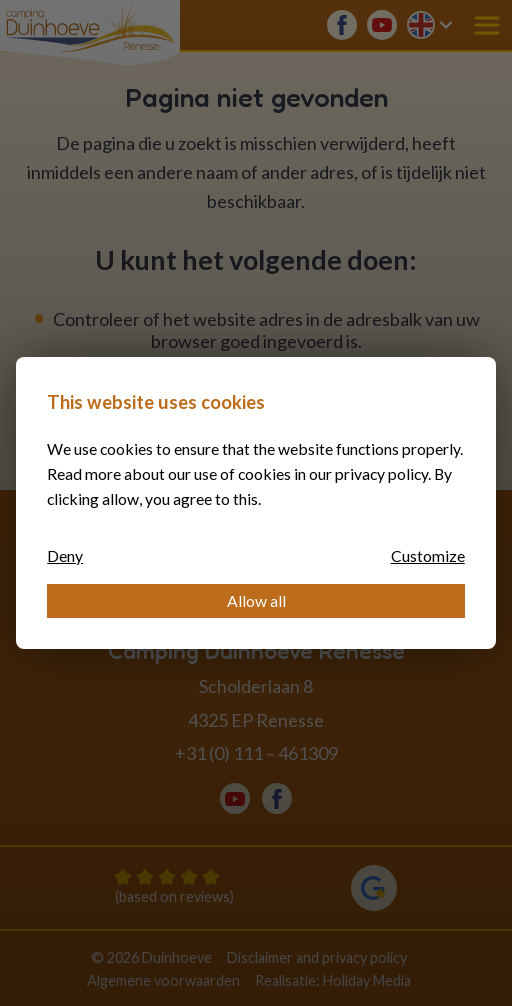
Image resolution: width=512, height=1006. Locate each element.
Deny (65, 555)
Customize (428, 555)
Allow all (256, 600)
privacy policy (381, 473)
